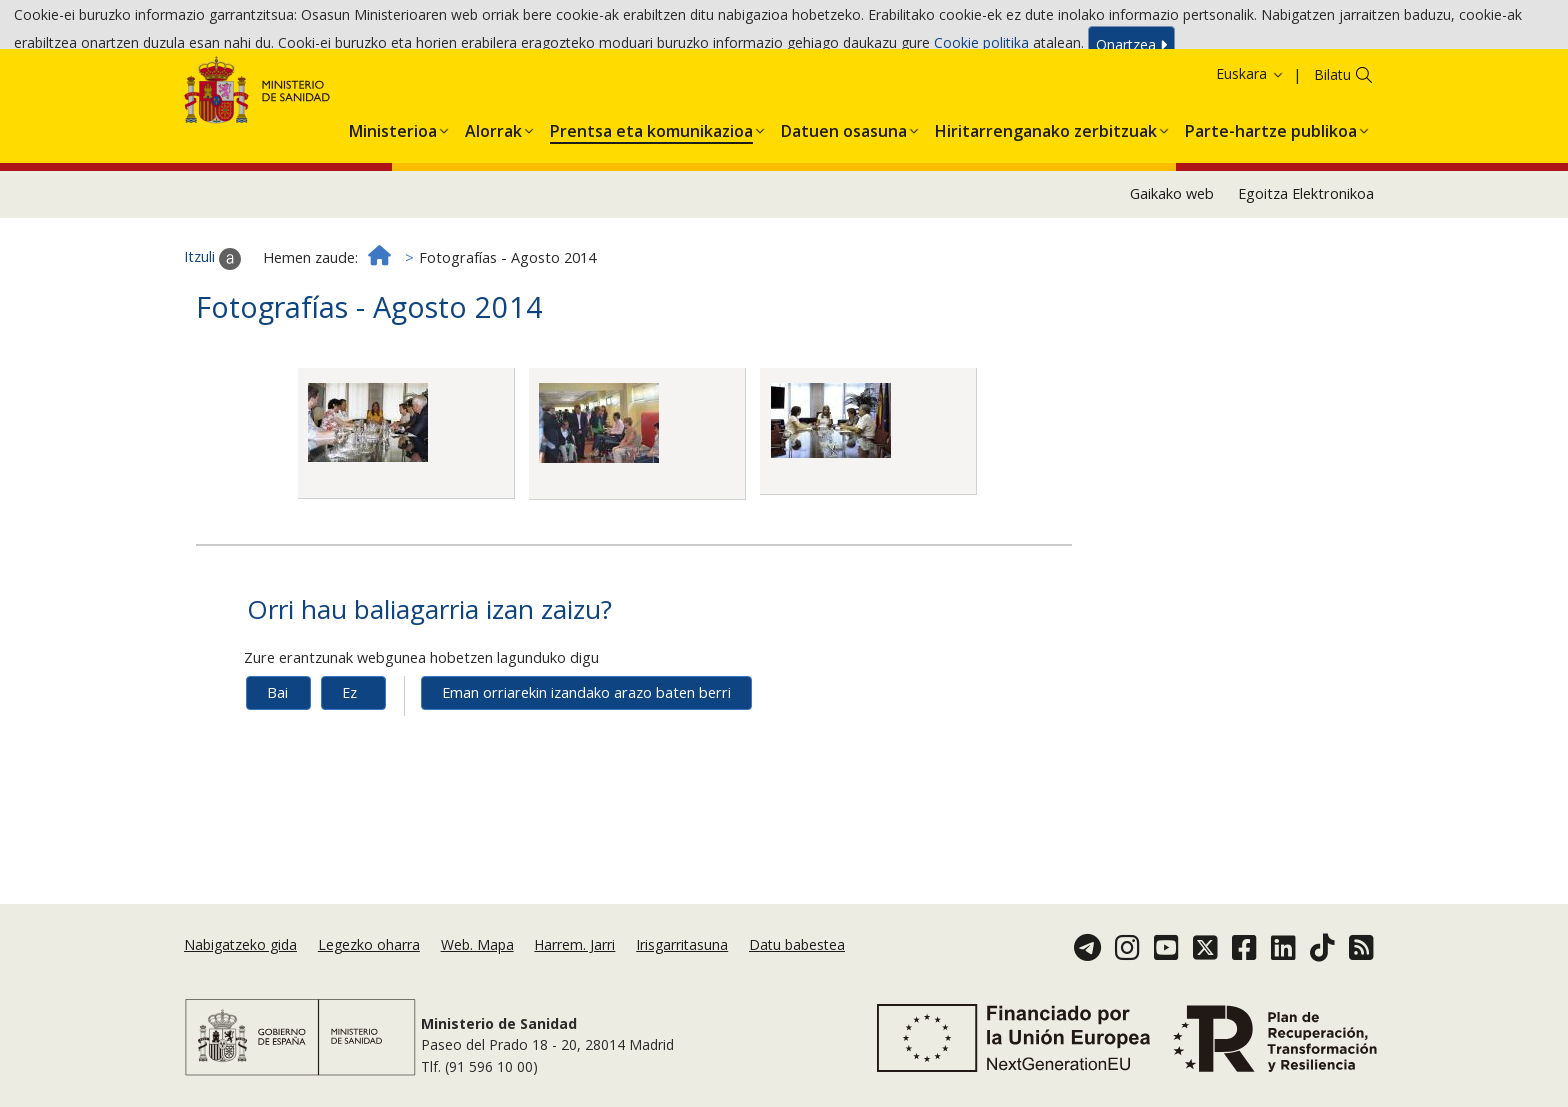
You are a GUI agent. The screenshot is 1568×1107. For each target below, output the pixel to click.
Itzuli (212, 313)
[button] (393, 182)
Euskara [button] (1250, 127)
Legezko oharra (369, 944)
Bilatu (1332, 128)
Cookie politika (981, 46)
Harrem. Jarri (574, 944)
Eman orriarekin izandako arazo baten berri (586, 747)
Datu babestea (797, 944)
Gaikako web (1172, 248)
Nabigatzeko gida (240, 944)
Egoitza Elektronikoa (1306, 248)
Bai (277, 747)
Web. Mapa (477, 944)
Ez (349, 747)
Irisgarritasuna (682, 944)
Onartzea (1131, 48)
